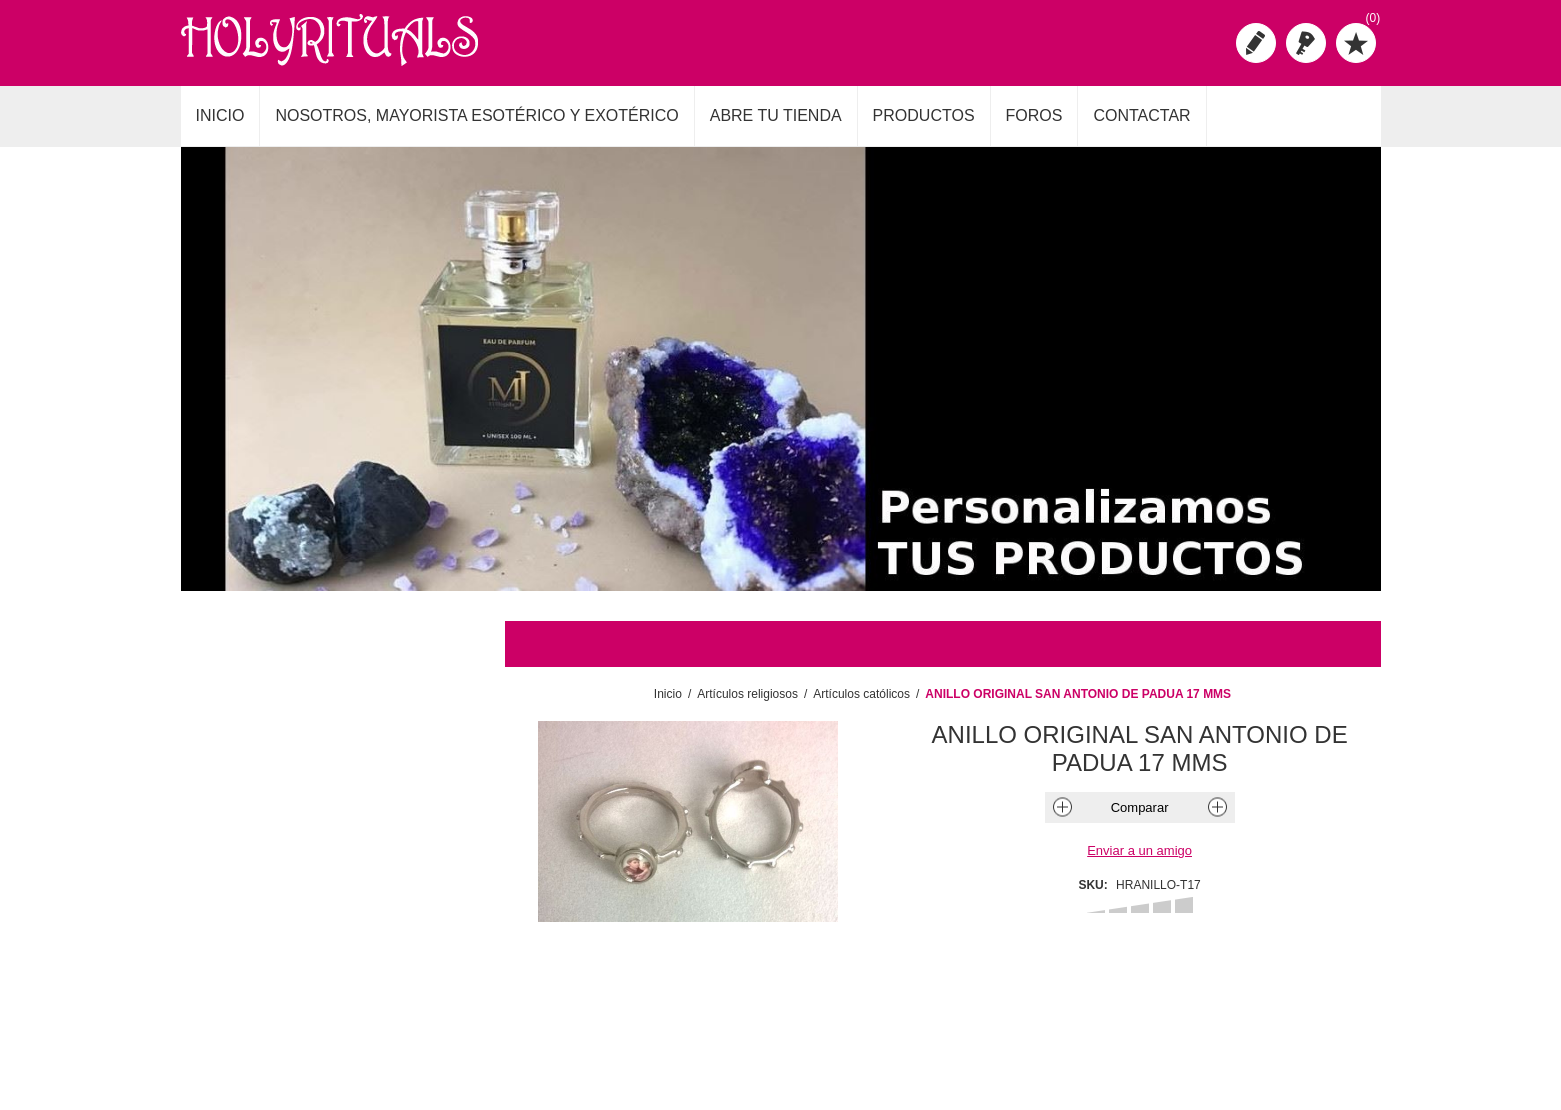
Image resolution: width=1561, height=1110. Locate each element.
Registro (1256, 43)
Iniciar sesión (1306, 43)
